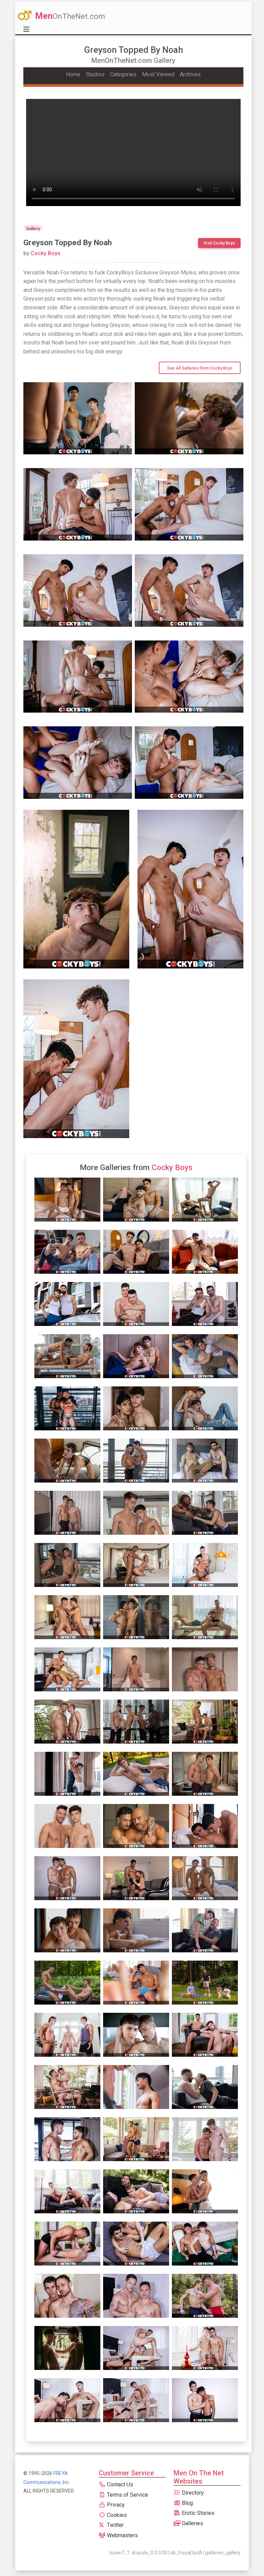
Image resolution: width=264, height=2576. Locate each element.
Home (73, 74)
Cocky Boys (41, 253)
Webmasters (118, 2535)
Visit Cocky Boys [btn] (219, 243)
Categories (123, 74)
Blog (183, 2503)
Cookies (113, 2515)
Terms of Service (123, 2495)
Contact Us (116, 2484)
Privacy (112, 2504)
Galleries (188, 2523)
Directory (189, 2492)
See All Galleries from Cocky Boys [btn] (199, 368)
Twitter (111, 2525)
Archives (190, 74)
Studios (95, 74)
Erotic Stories (194, 2513)
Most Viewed (158, 74)
